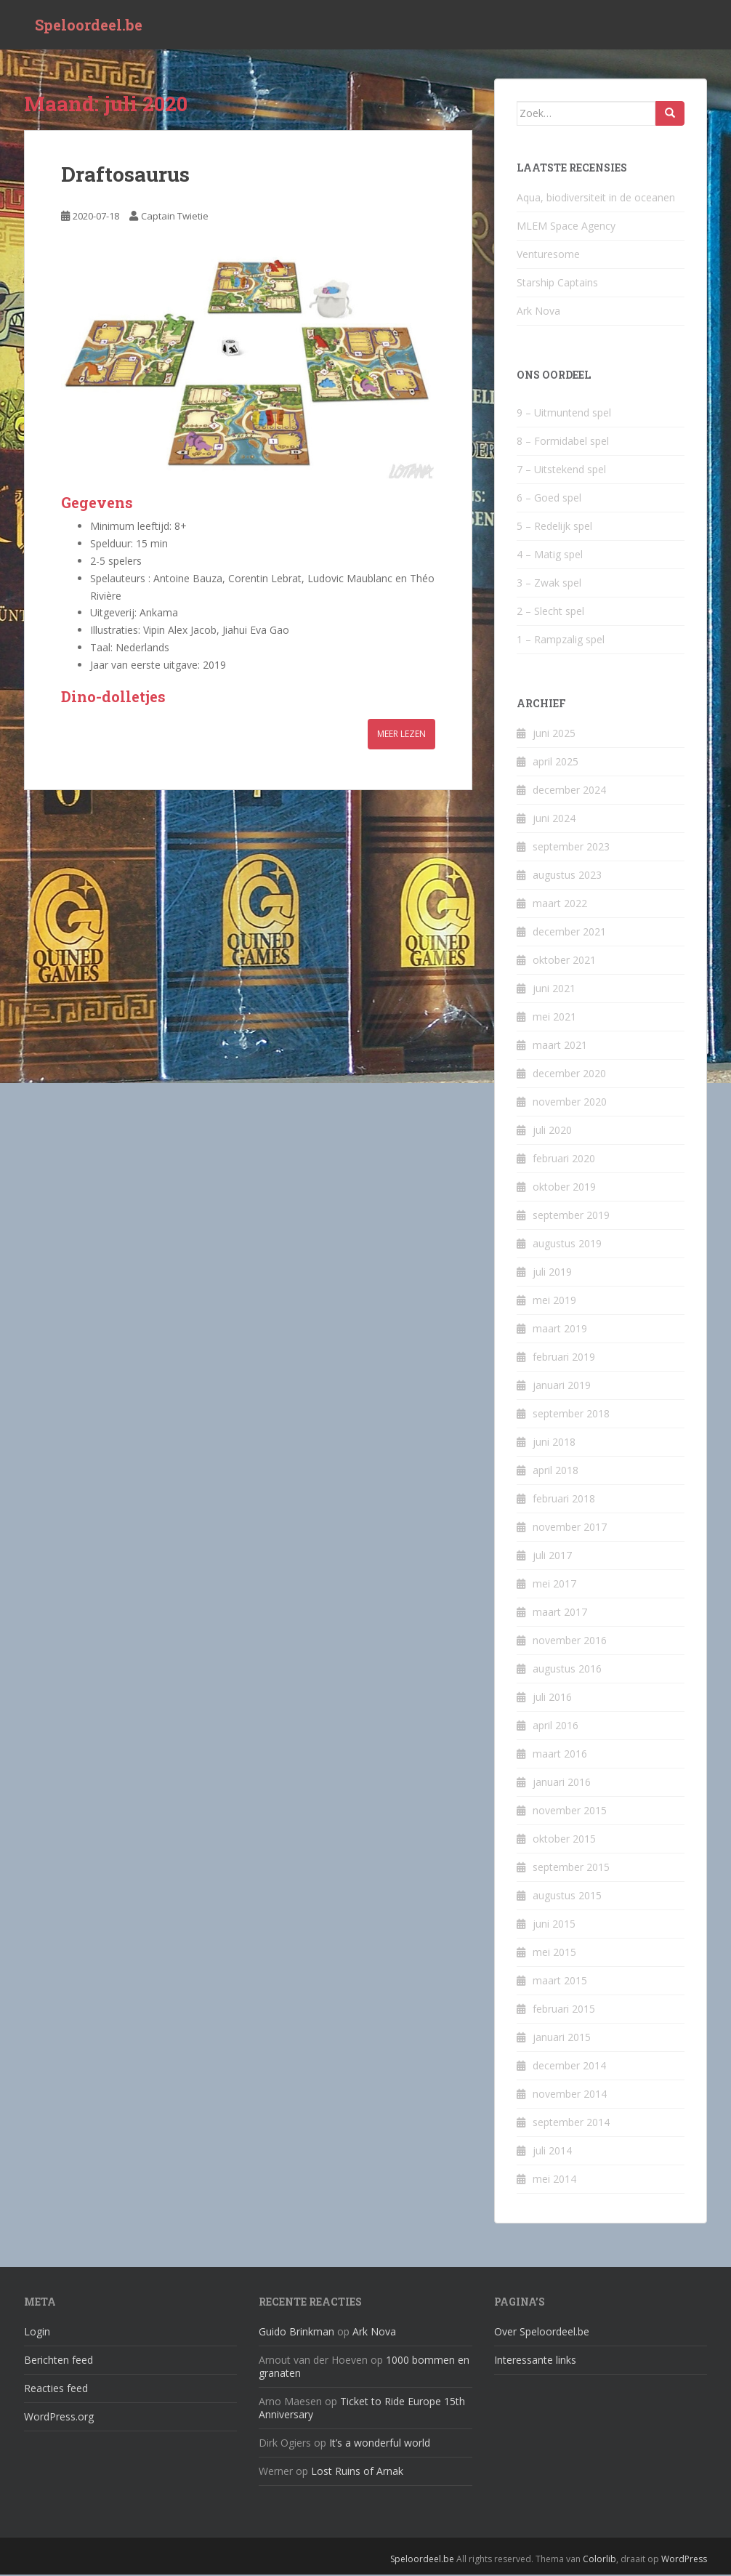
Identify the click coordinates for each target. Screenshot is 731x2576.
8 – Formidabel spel (563, 442)
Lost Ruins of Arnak (357, 2473)
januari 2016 (562, 1783)
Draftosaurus (125, 175)
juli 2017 (552, 1556)
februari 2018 (564, 1500)
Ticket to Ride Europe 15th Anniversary (362, 2409)
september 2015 (571, 1868)
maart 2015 (560, 1982)
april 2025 (555, 763)
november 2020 (570, 1103)
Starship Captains (557, 284)
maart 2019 (560, 1330)
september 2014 (571, 2123)
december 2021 (569, 933)
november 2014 (570, 2095)
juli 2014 (552, 2152)
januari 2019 (562, 1386)
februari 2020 (564, 1160)
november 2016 (570, 1642)
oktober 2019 (564, 1188)
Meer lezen (401, 735)
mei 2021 (554, 1018)
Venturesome (548, 255)
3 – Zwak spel (549, 584)
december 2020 (569, 1075)
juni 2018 (554, 1443)
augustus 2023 (567, 876)
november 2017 (570, 1528)
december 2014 (569, 2067)
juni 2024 (554, 819)
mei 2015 (554, 1953)
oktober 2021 (564, 961)
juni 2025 (554, 734)
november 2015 (570, 1812)
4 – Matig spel (550, 556)
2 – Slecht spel (550, 612)
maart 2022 (560, 904)
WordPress (684, 2561)
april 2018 (555, 1471)
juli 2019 (552, 1273)
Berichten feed (58, 2362)
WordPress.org (59, 2419)
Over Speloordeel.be (541, 2333)
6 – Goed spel (549, 499)
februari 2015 (564, 2010)
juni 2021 (554, 990)
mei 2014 (554, 2180)
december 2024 (569, 791)
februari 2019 (564, 1358)
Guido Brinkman (296, 2333)
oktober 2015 (564, 1840)
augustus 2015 (567, 1897)
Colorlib (599, 2561)
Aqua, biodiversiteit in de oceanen (596, 199)
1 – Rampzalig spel (561, 641)
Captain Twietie (175, 218)
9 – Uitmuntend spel (564, 414)
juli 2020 (552, 1131)
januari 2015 (562, 2038)
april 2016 (555, 1727)
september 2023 (571, 848)
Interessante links (535, 2362)
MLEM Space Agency (566, 227)
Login (37, 2333)
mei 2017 (554, 1585)
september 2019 (571, 1216)
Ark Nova (538, 312)
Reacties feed (56, 2390)
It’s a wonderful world (379, 2445)
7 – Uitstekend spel (561, 471)
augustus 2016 (567, 1670)
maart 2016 (560, 1755)
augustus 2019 (567, 1245)
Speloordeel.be (88, 25)
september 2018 (571, 1415)
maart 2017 (560, 1613)
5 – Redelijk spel (554, 527)
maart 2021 (560, 1046)
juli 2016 (552, 1698)
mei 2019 (554, 1301)
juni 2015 (554, 1925)
